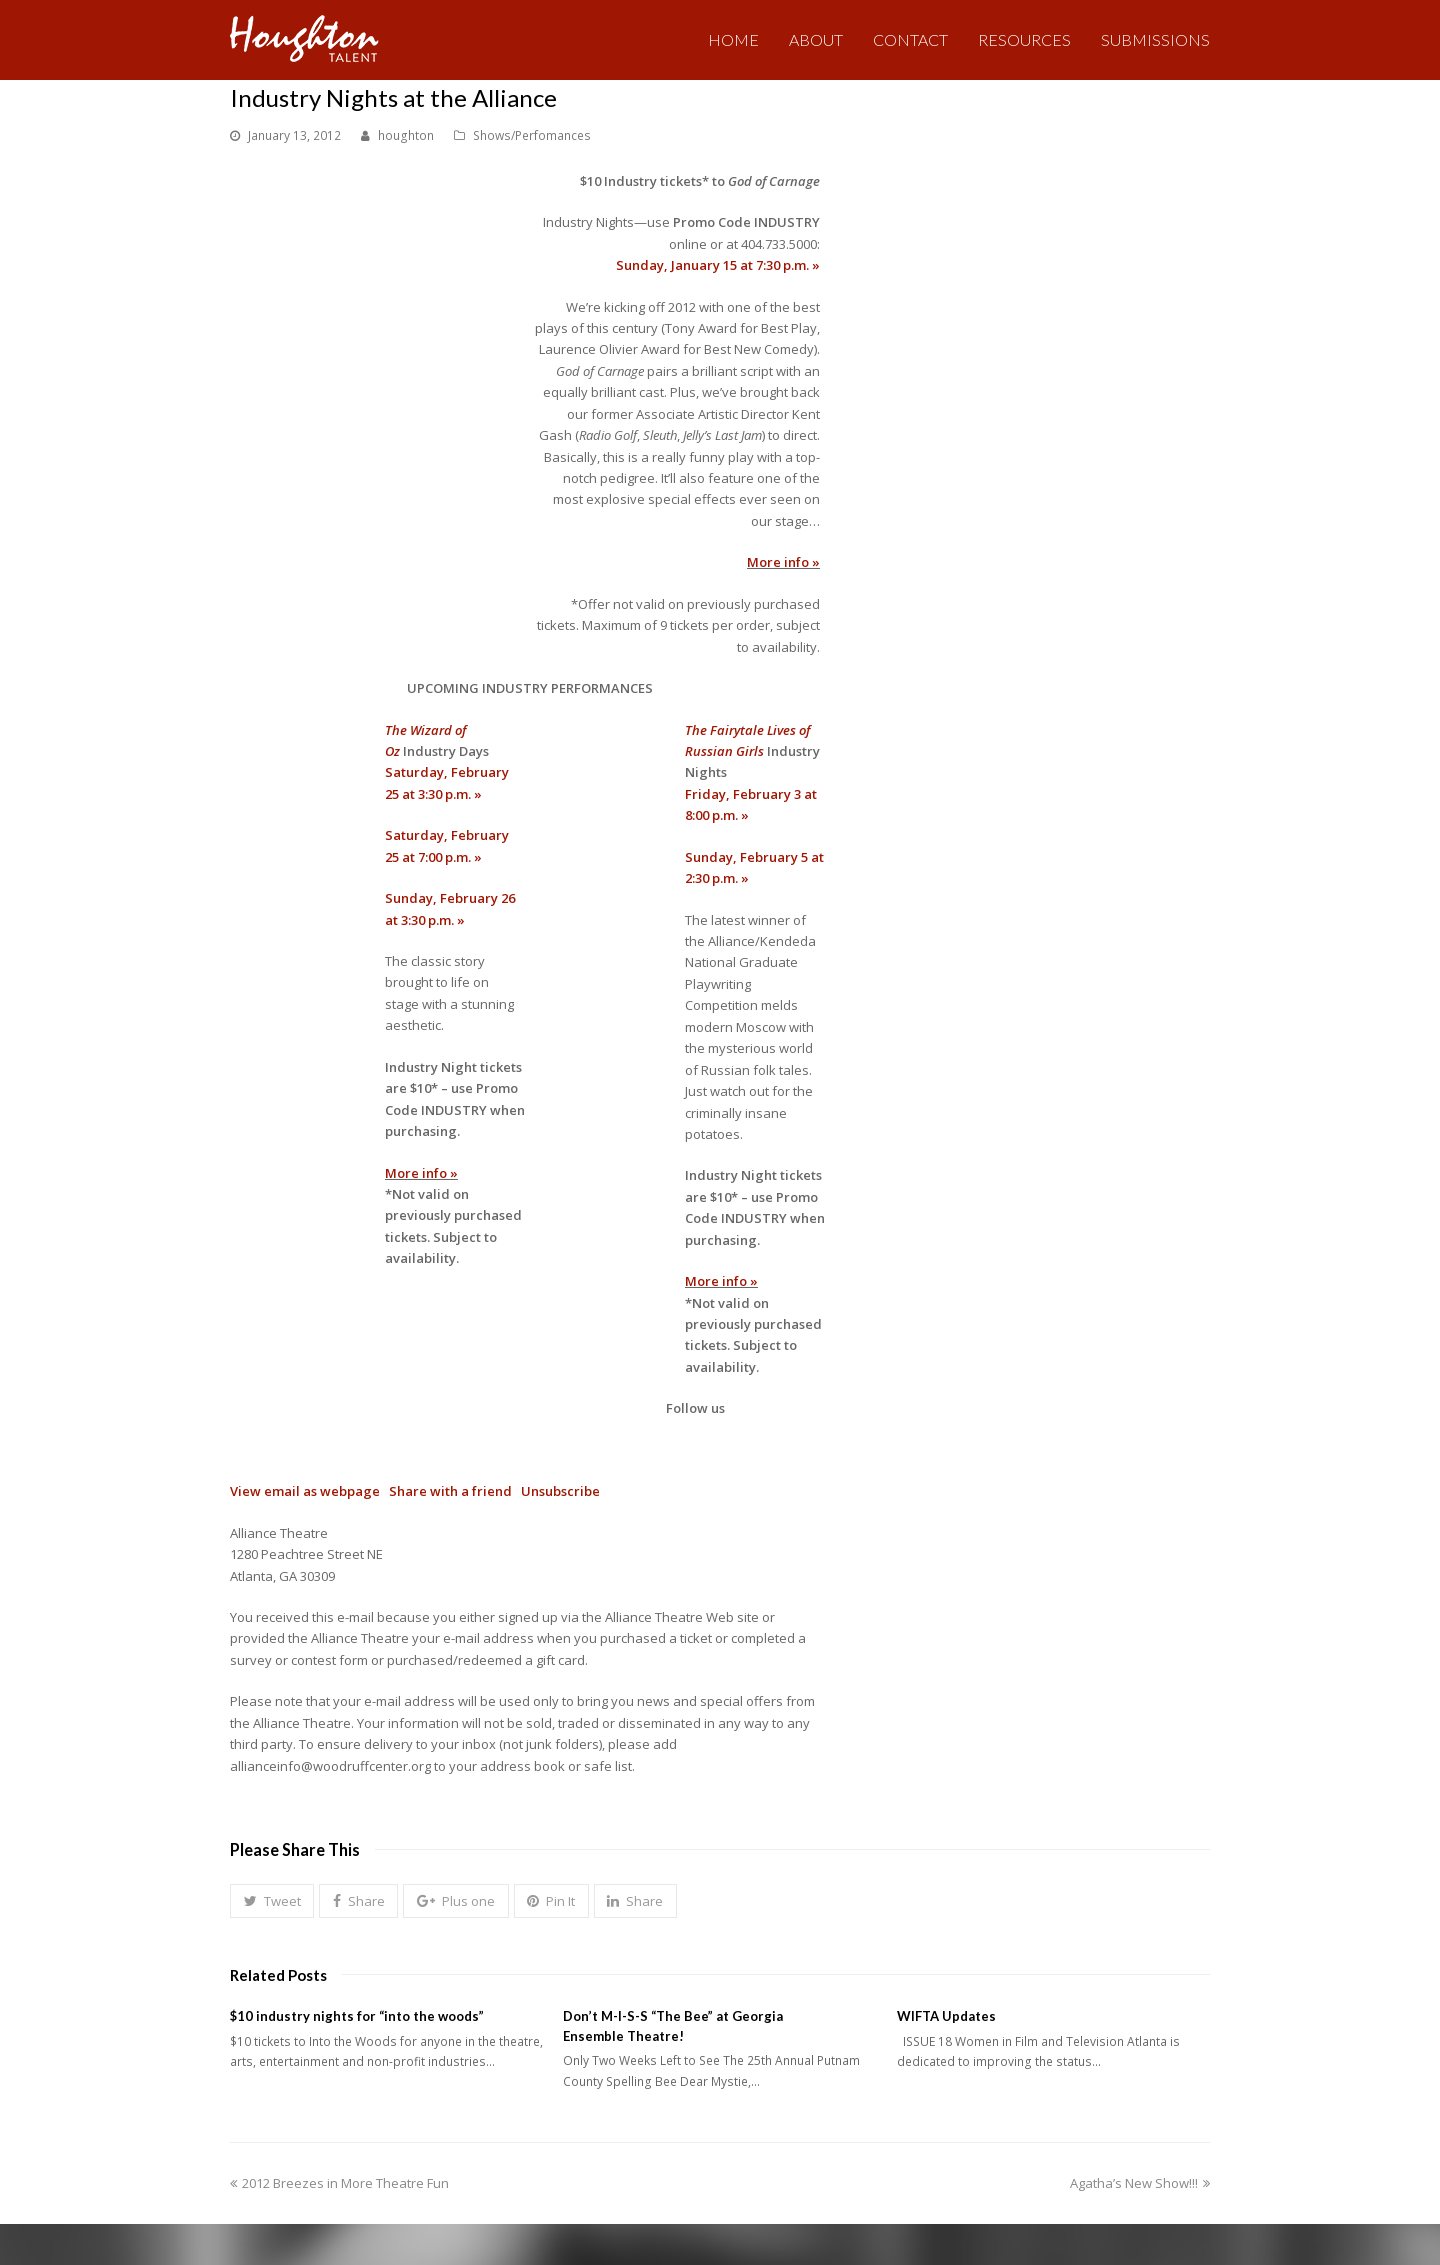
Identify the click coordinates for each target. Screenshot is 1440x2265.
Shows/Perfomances (532, 135)
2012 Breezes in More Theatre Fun (339, 2183)
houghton (406, 135)
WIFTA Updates (946, 2016)
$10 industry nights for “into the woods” (357, 2016)
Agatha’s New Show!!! (1140, 2183)
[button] (272, 1901)
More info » (783, 562)
